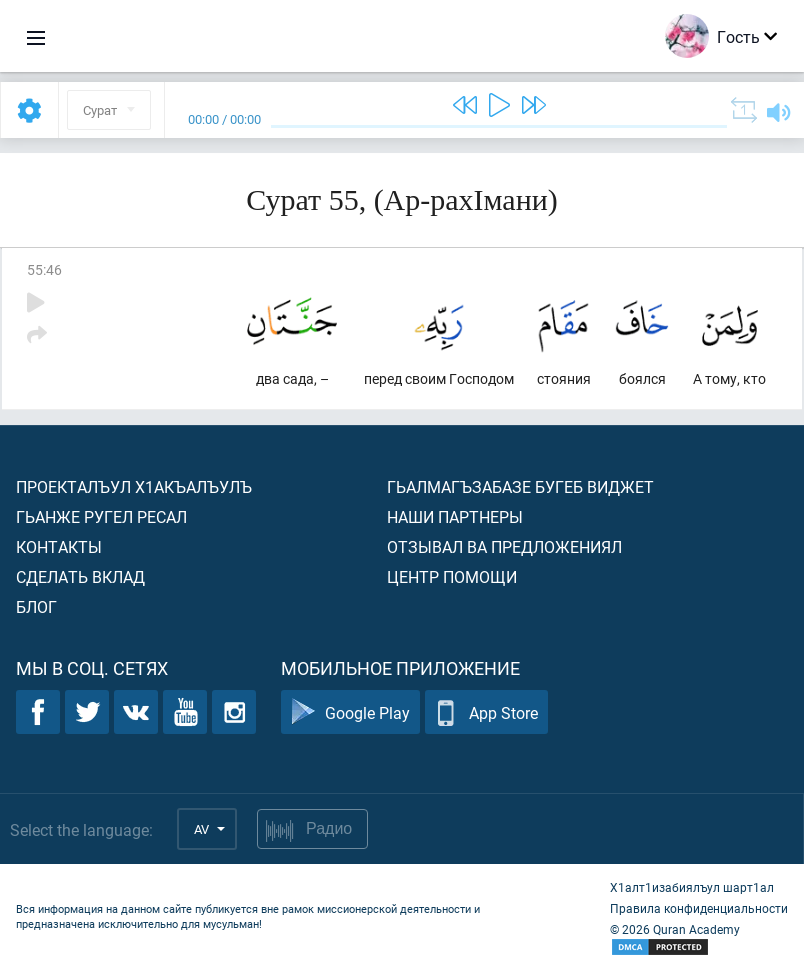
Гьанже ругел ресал (101, 516)
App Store (486, 712)
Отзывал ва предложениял (504, 546)
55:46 (44, 269)
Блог (36, 606)
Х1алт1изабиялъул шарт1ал (692, 887)
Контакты (59, 546)
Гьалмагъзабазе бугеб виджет (520, 486)
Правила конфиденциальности (699, 908)
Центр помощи (452, 576)
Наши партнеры (455, 516)
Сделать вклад (80, 576)
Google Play (350, 712)
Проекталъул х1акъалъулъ (134, 486)
